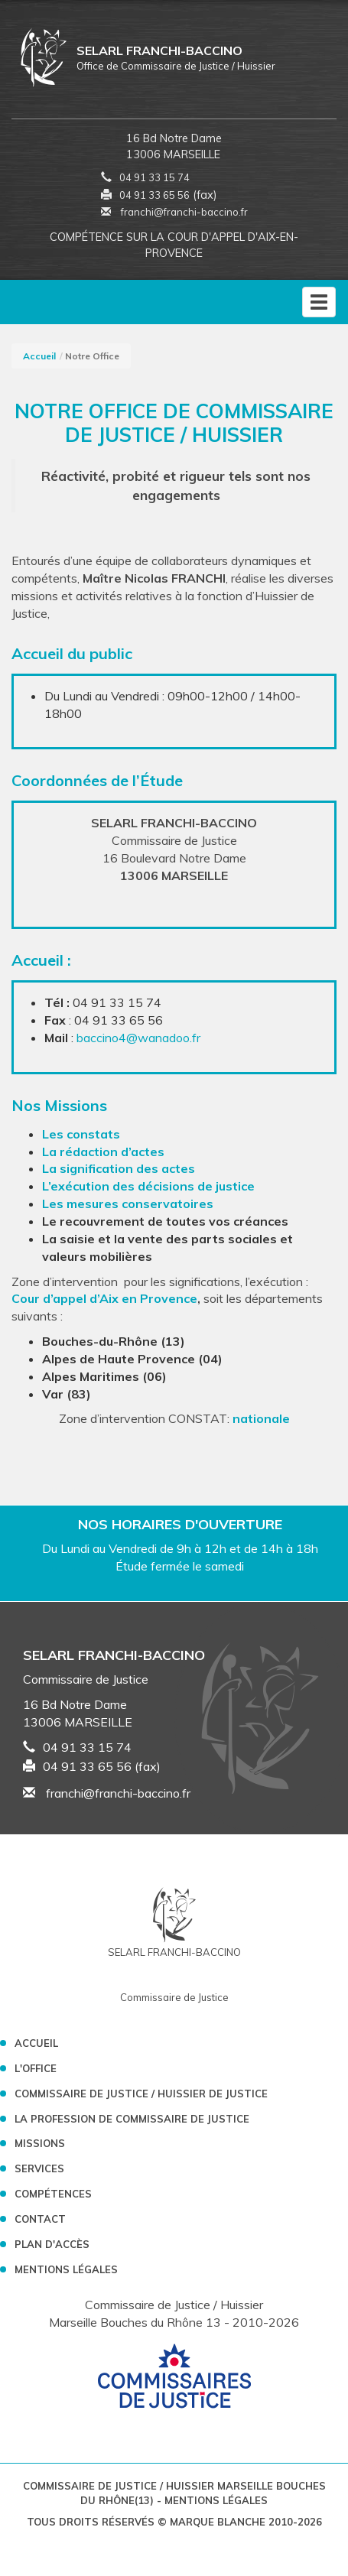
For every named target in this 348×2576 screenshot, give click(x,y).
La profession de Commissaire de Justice (132, 2119)
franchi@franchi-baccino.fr (174, 212)
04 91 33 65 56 (154, 195)
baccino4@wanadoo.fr (138, 1037)
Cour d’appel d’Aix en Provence (104, 1298)
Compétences (53, 2194)
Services (39, 2168)
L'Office (36, 2068)
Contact (40, 2219)
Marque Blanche (217, 2522)
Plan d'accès (52, 2244)
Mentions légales (66, 2269)
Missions (40, 2143)
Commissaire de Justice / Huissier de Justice (141, 2093)
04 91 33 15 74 (154, 177)
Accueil (39, 356)
